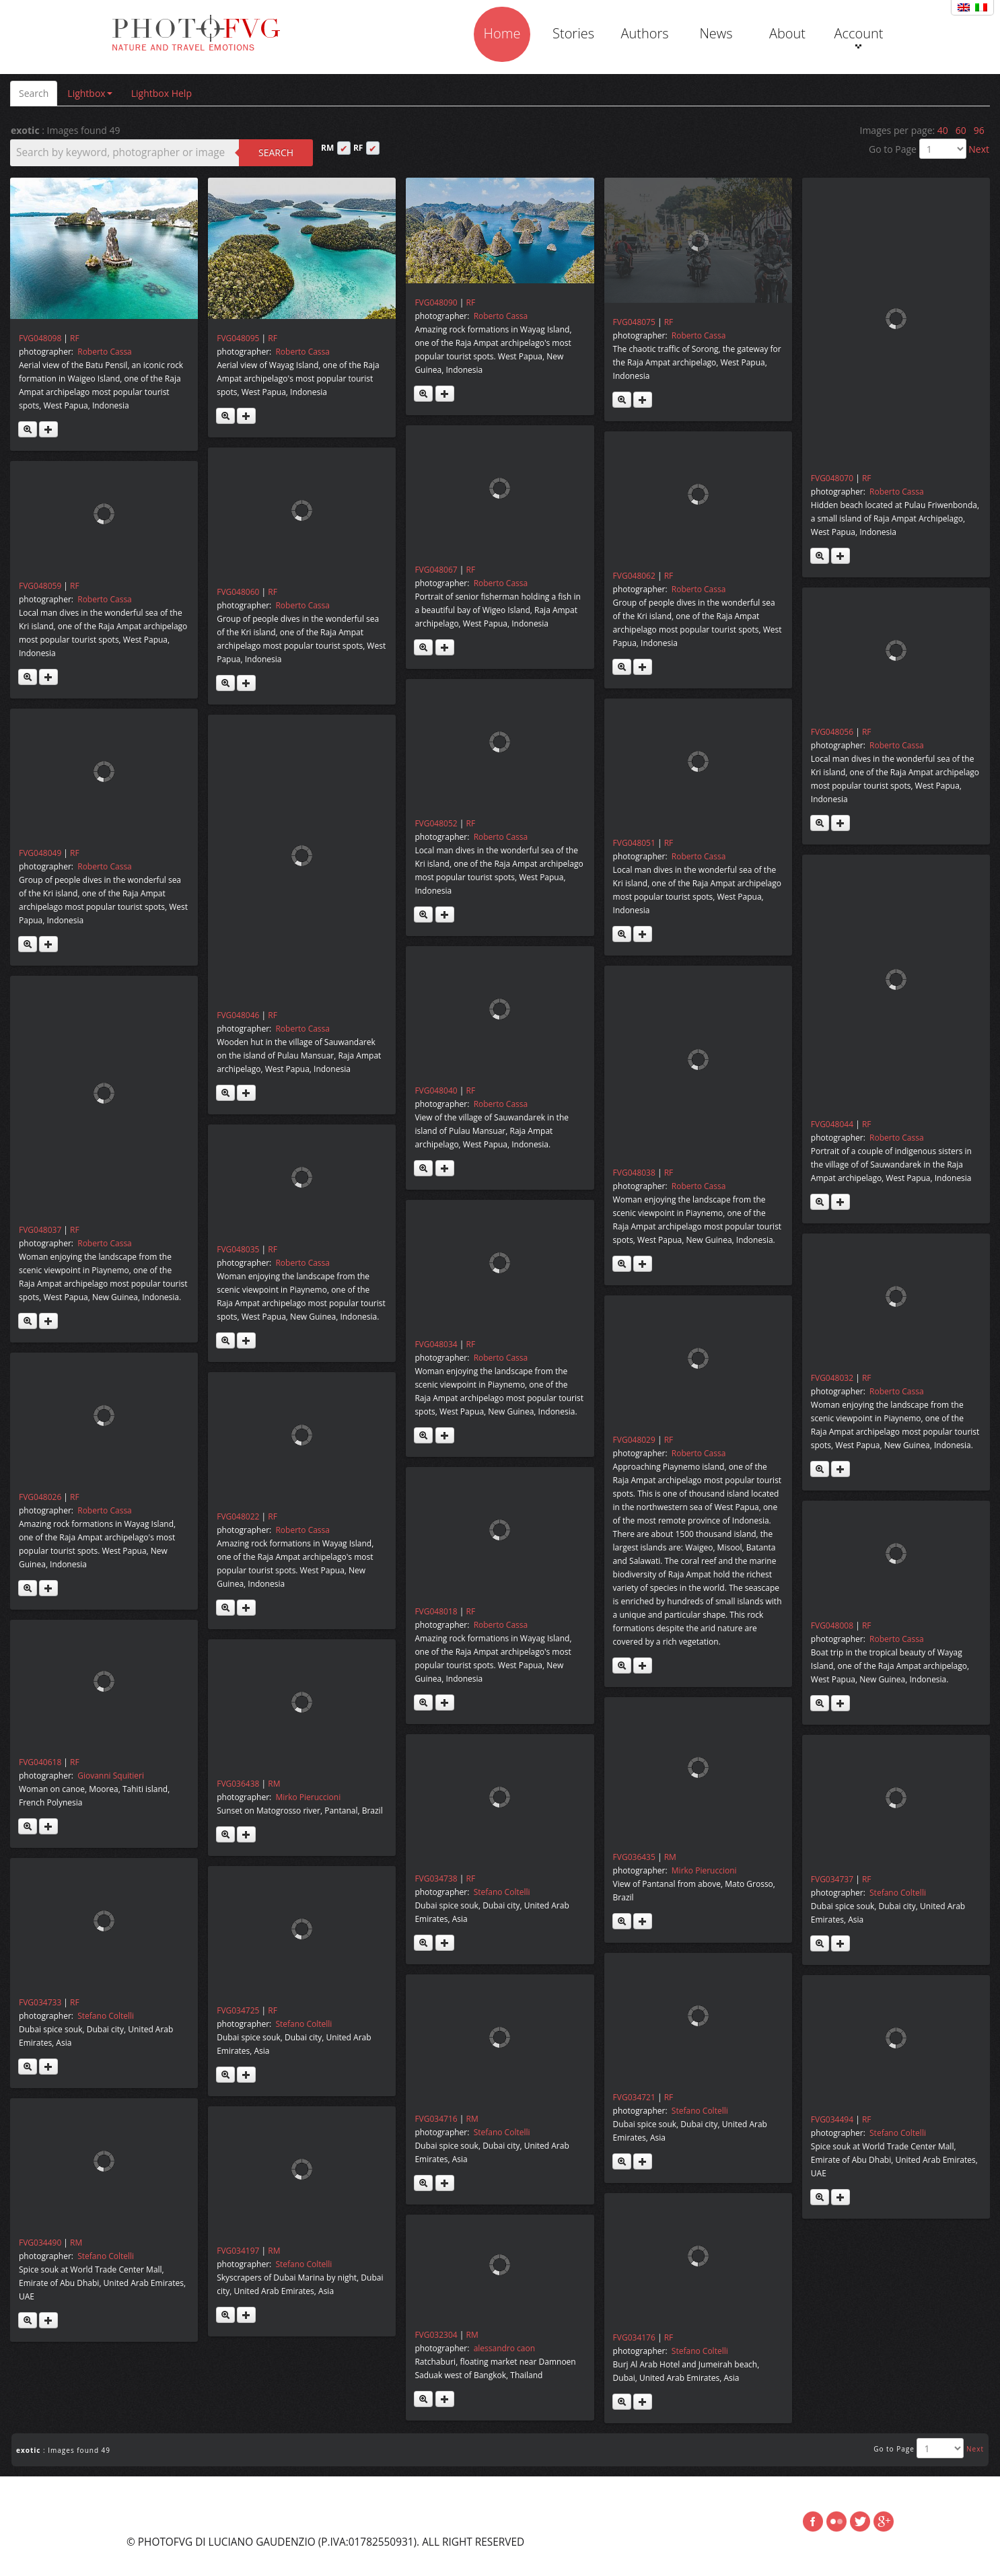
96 (979, 130)
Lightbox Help (161, 93)
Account (858, 36)
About (787, 33)
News (715, 33)
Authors (644, 33)
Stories (573, 33)
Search (33, 93)
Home (502, 33)
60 (961, 130)
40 (942, 130)
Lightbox (89, 93)
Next (978, 149)
